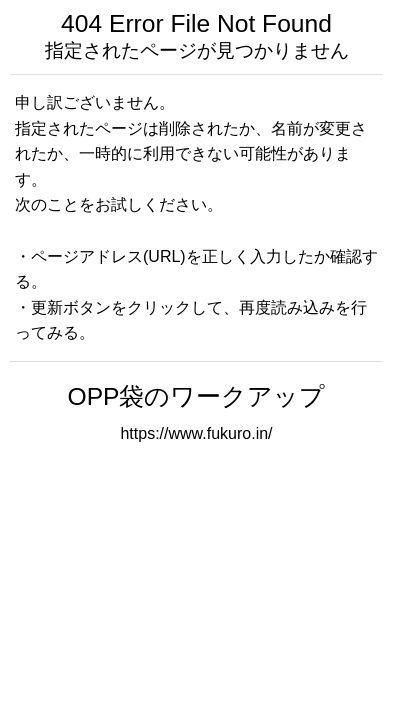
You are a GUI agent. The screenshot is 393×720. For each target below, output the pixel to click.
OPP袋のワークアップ (197, 396)
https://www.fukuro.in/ (196, 433)
